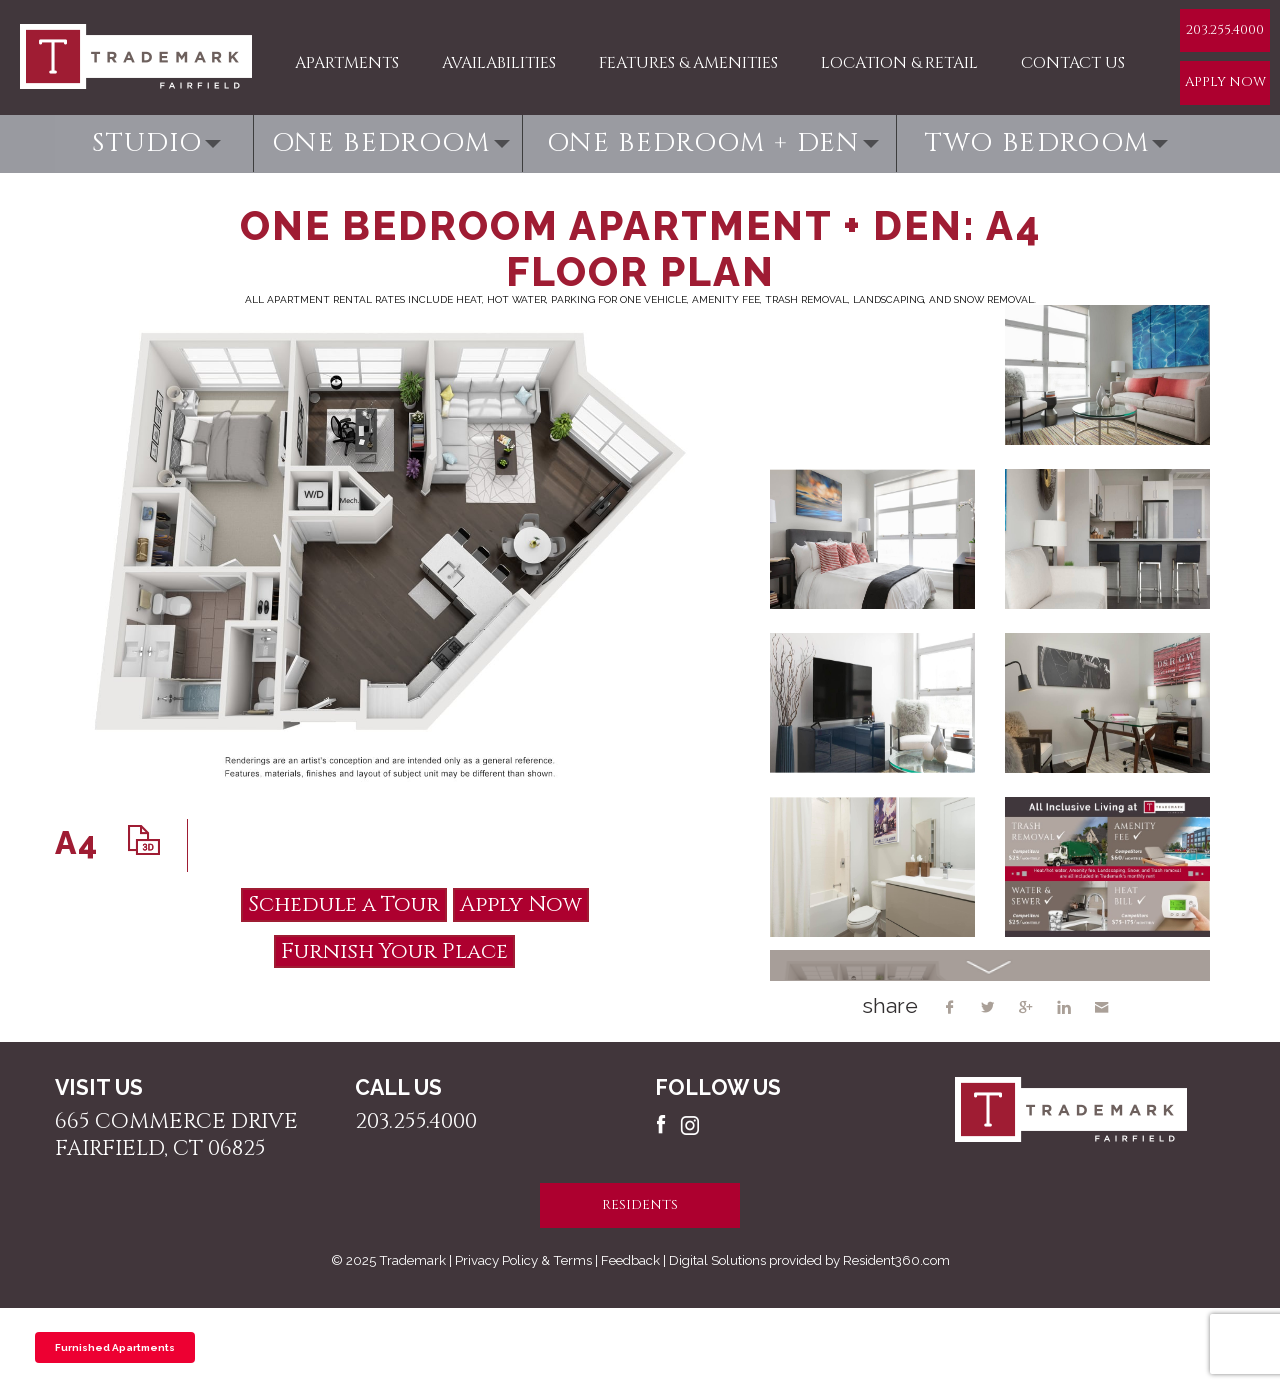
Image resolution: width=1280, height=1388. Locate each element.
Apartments (347, 63)
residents (640, 1205)
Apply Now (1225, 82)
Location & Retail (899, 63)
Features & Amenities (688, 63)
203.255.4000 (1225, 30)
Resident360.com (896, 1260)
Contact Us (1073, 63)
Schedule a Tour (344, 904)
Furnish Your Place (394, 951)
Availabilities (499, 63)
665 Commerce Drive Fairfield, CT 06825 (176, 1135)
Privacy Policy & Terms (523, 1260)
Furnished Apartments (115, 1347)
